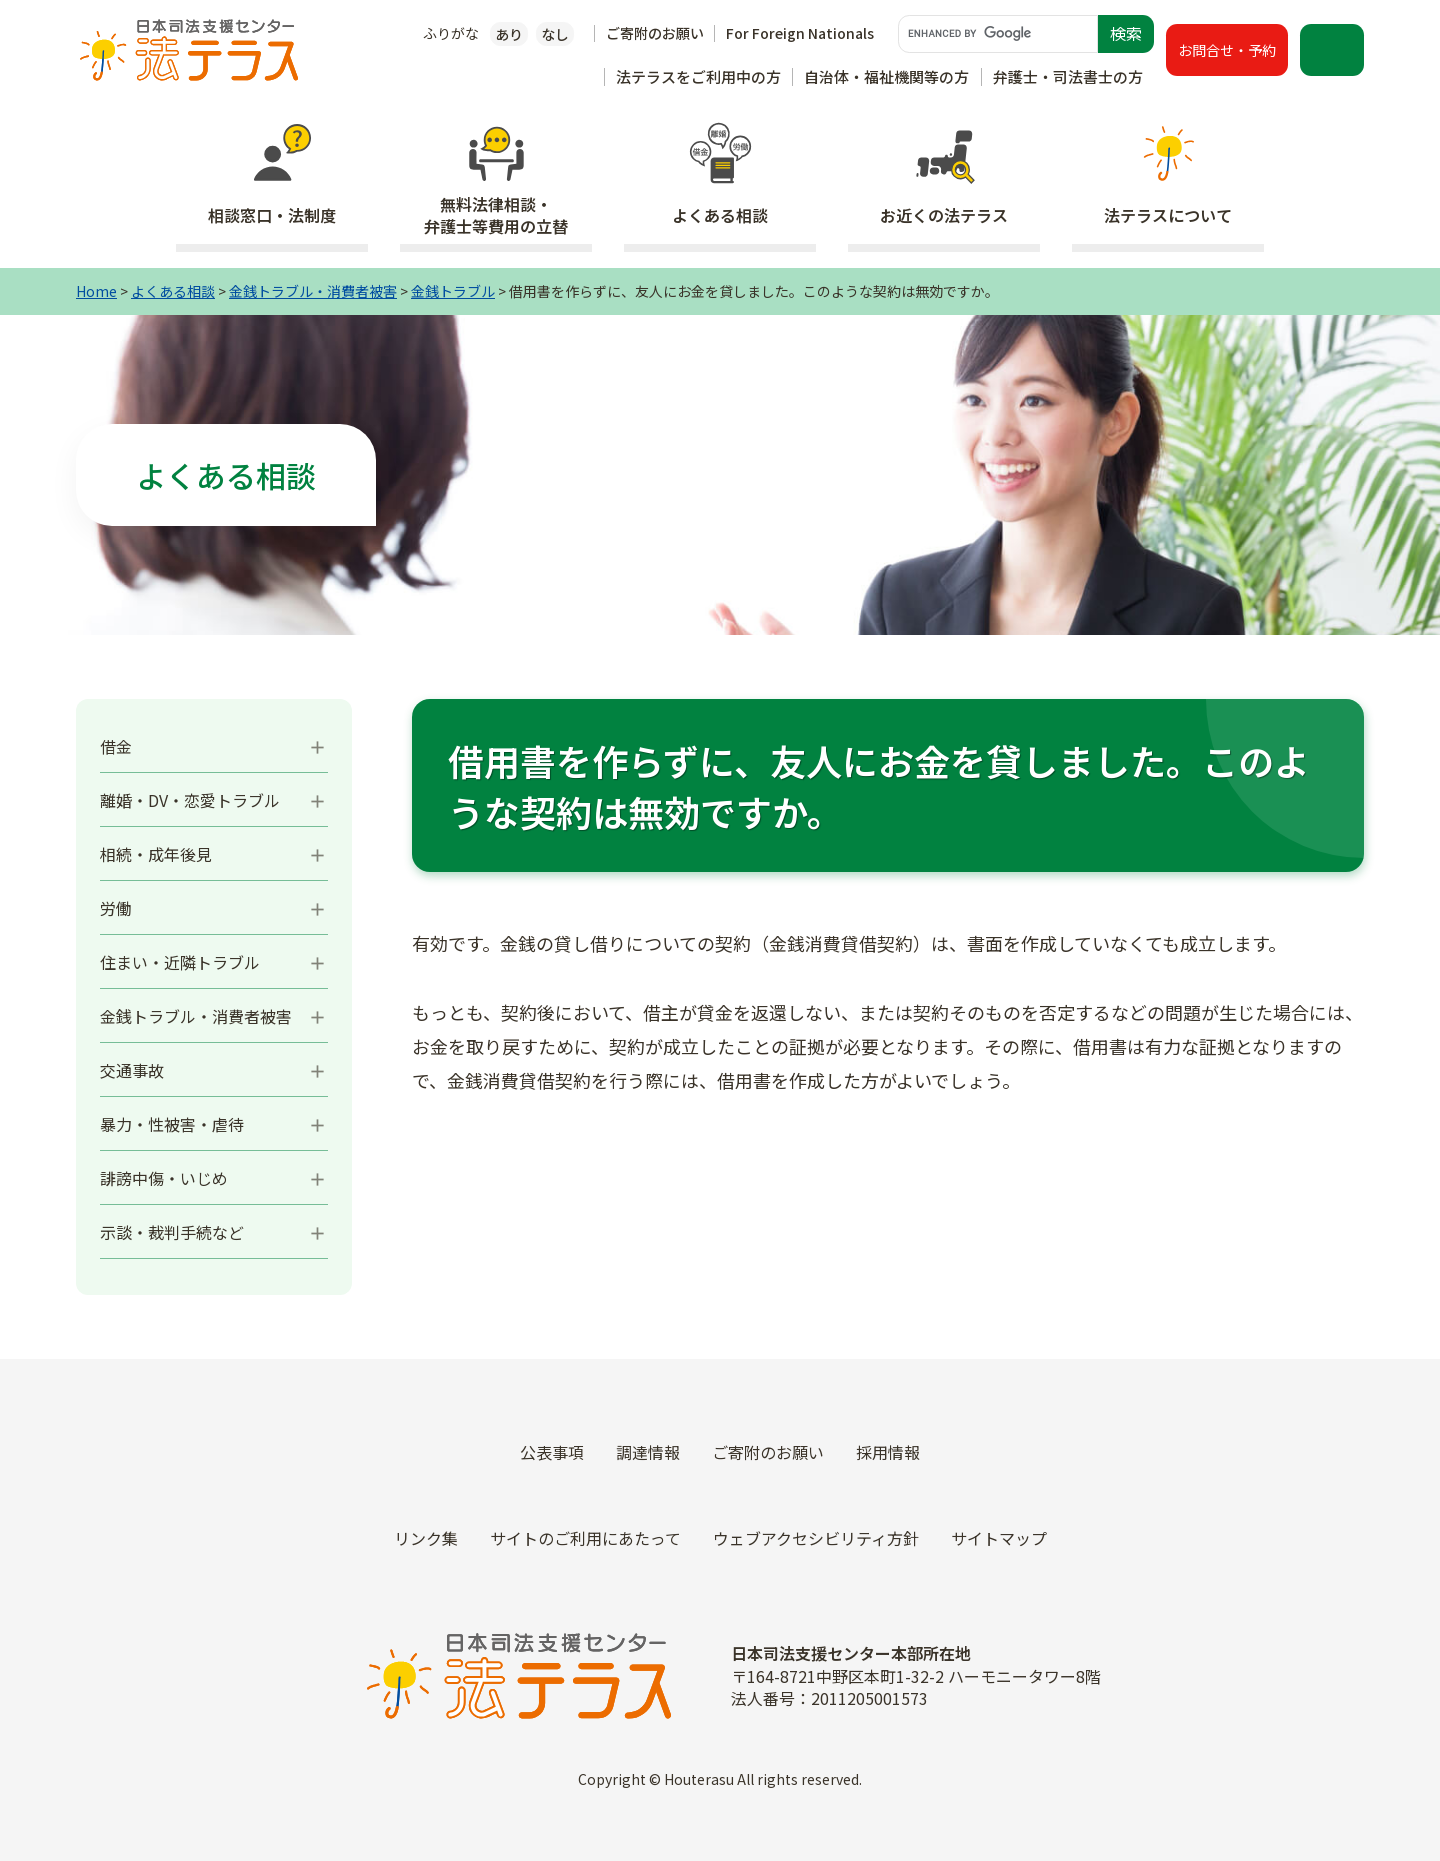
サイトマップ (999, 1538)
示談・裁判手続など (172, 1232)
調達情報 (648, 1452)
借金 (116, 746)
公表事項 (552, 1452)
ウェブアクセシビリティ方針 (816, 1538)
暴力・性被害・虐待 (172, 1124)
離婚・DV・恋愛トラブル (190, 800)
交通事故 (132, 1070)
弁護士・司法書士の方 (1068, 76)
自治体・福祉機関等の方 (886, 76)
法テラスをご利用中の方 (698, 76)
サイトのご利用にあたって (585, 1538)
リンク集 (426, 1538)
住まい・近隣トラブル (180, 962)
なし (555, 34)
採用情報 (888, 1452)
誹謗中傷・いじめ (164, 1178)
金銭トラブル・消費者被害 (313, 291)
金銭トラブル (453, 291)
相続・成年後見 (156, 854)
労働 (116, 908)
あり (509, 34)
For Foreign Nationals (800, 33)
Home (96, 291)
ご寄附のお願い (655, 33)
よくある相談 (173, 291)
